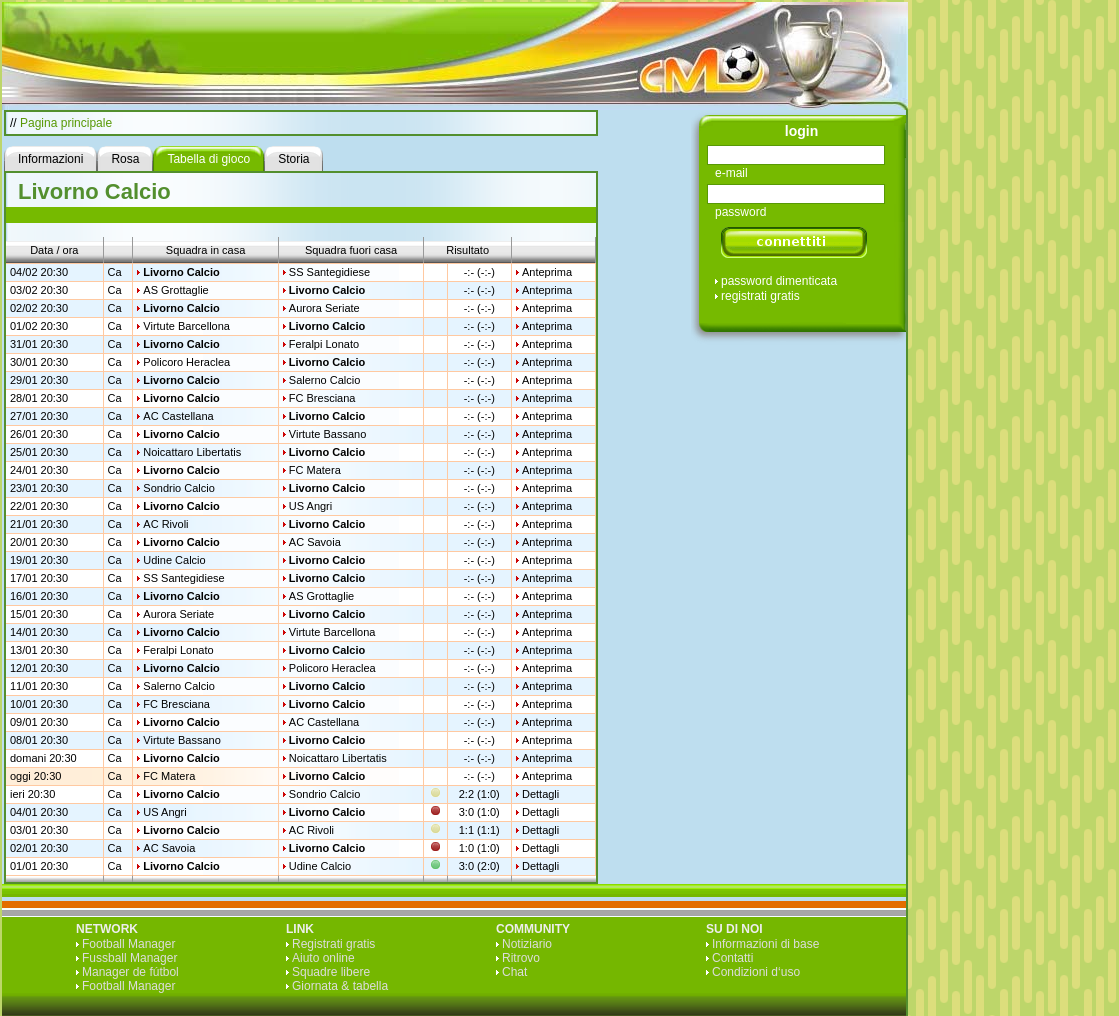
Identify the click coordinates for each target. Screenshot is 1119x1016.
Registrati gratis (333, 944)
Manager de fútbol (130, 972)
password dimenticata (779, 281)
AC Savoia (315, 542)
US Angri (310, 506)
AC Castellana (178, 416)
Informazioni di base (765, 944)
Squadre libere (331, 972)
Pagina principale (66, 123)
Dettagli (540, 794)
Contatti (732, 958)
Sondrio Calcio (179, 488)
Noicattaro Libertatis (192, 452)
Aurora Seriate (324, 308)
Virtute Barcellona (186, 326)
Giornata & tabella (340, 986)
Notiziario (527, 944)
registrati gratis (760, 296)
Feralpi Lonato (324, 344)
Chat (514, 972)
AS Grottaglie (175, 290)
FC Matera (315, 470)
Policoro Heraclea (186, 362)
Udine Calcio (174, 560)
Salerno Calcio (325, 380)
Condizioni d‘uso (756, 972)
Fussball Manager (129, 958)
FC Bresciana (322, 398)
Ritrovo (521, 958)
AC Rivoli (165, 524)
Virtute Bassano (327, 434)
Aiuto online (323, 958)
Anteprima (547, 272)
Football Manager (128, 944)
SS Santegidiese (329, 272)
